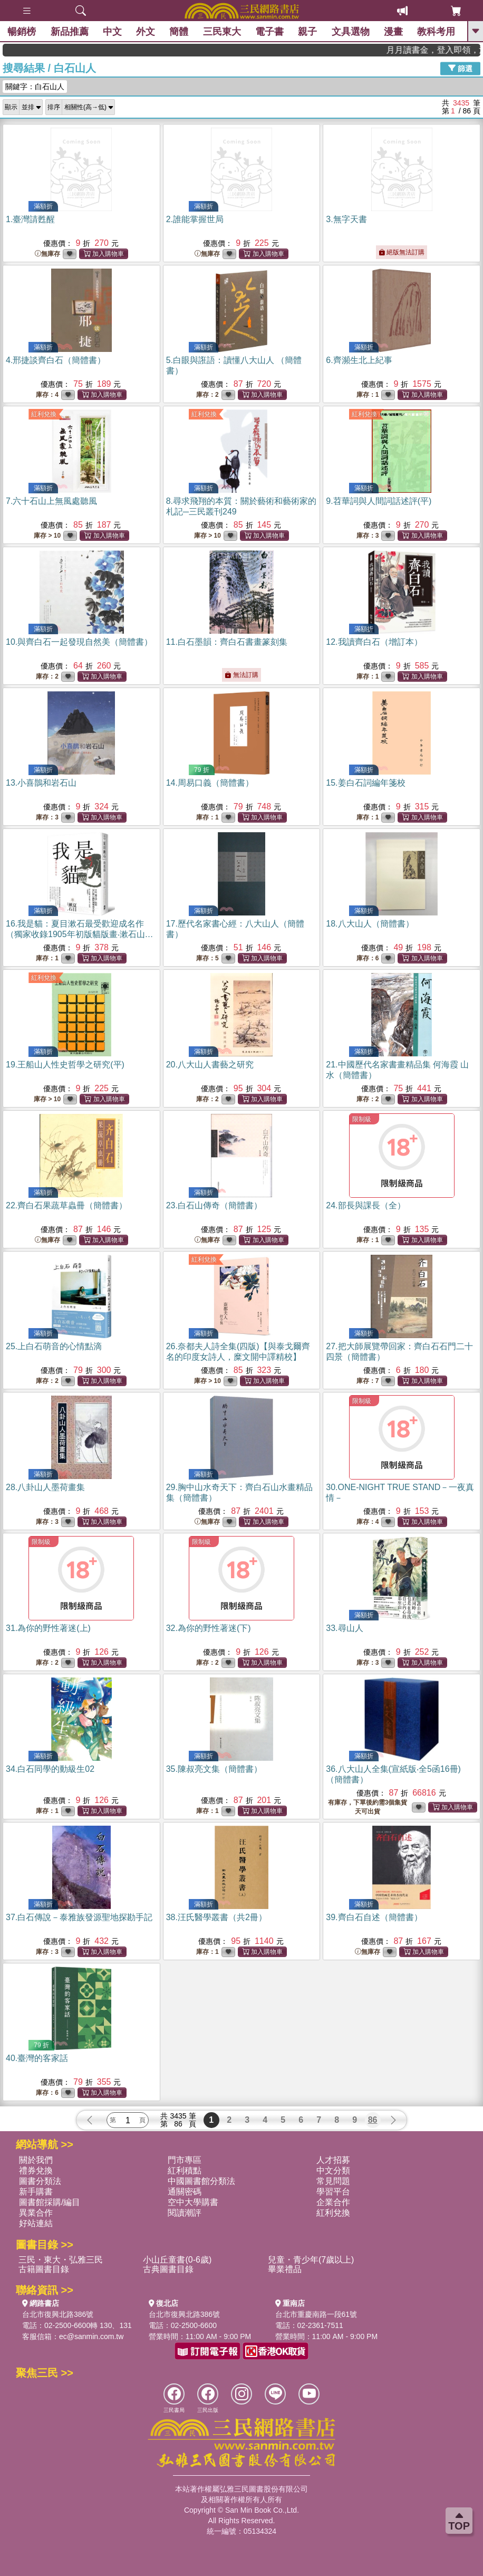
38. (216, 1917)
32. (208, 1628)
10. (79, 641)
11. (226, 641)
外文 (146, 31)
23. (214, 1205)
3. (346, 219)
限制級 (361, 1119)
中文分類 (333, 2170)
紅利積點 (184, 2170)
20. (210, 1064)
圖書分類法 (40, 2181)
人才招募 (333, 2159)
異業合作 (36, 2212)
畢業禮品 (285, 2269)
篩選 (460, 68)
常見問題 (333, 2181)
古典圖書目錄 (168, 2269)
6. (359, 360)
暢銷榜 (22, 31)
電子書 (270, 31)
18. (369, 923)
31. (48, 1628)
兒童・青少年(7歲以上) (311, 2259)
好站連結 (36, 2223)
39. (374, 1917)
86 (373, 2119)
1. (30, 219)
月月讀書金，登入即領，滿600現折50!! (451, 49)
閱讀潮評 (184, 2212)
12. (374, 641)
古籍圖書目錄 (43, 2269)
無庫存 (47, 254)
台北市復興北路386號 (57, 2314)
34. (50, 1768)
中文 (112, 31)
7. (51, 501)
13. (41, 782)
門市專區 (184, 2159)
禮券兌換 (36, 2170)
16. (79, 934)
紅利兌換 (43, 414)
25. (54, 1346)
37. (79, 1917)
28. (45, 1487)
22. (66, 1205)
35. (214, 1768)
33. (344, 1628)
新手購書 (36, 2191)
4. (55, 360)
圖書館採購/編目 (49, 2202)
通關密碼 (184, 2191)
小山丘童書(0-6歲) (177, 2259)
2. (195, 219)
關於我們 (36, 2159)
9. (378, 501)
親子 (307, 31)
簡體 (179, 31)
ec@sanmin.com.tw (91, 2336)
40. (37, 2058)
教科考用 (437, 31)
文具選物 (351, 31)
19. (65, 1064)
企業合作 (333, 2202)
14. (210, 782)
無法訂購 (241, 675)
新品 (70, 31)
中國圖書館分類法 (201, 2181)
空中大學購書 (193, 2202)
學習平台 (333, 2191)
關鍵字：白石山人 (34, 86)
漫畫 (393, 31)
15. (365, 782)
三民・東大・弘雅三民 (60, 2259)
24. (365, 1205)
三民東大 (222, 31)
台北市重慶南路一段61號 (316, 2314)
